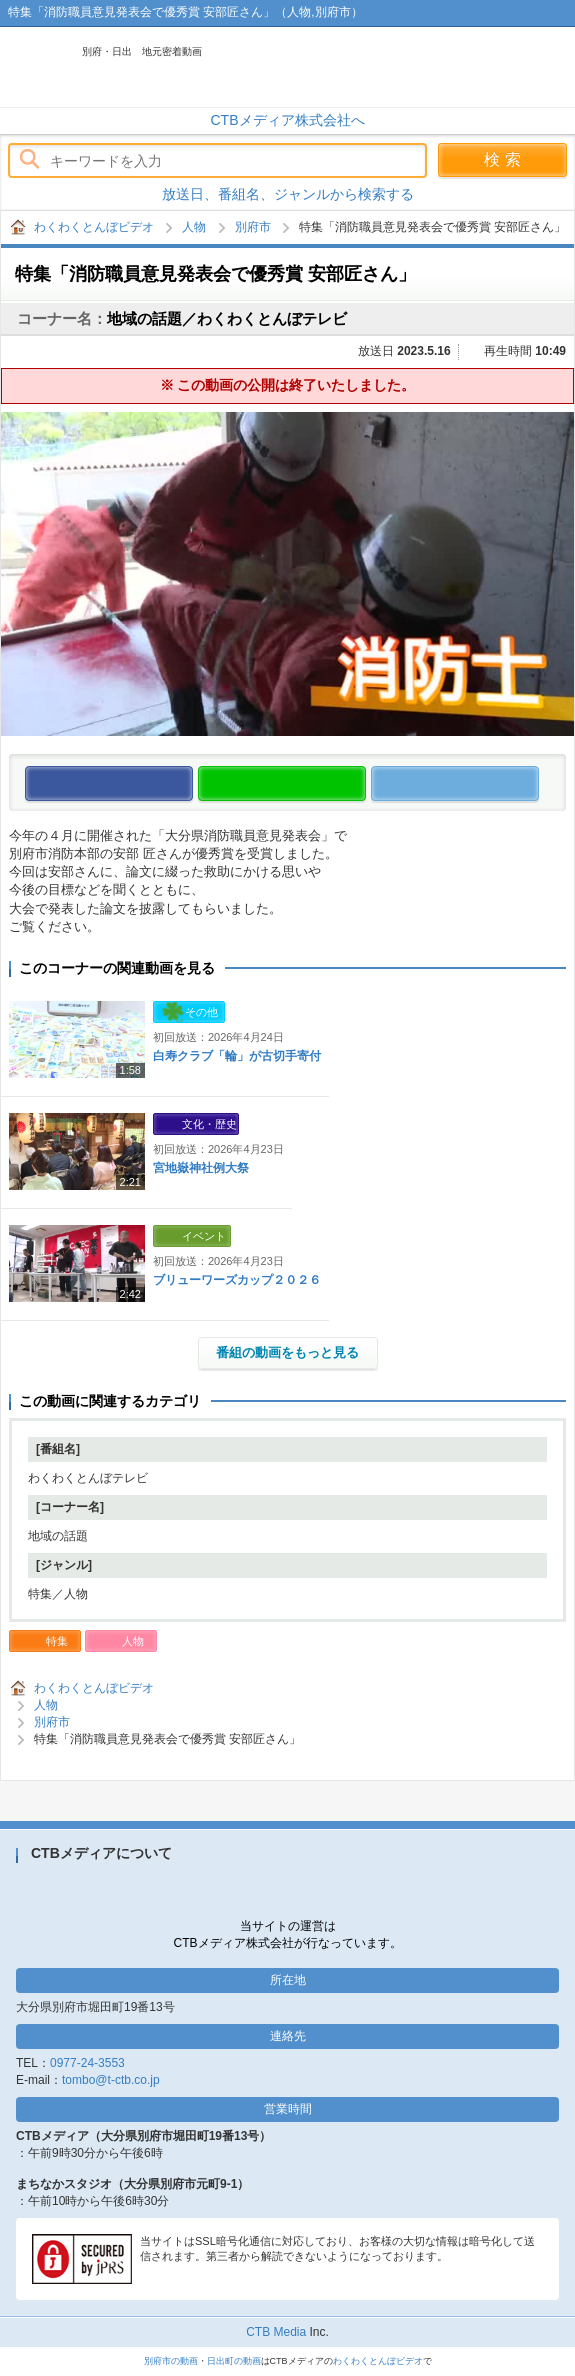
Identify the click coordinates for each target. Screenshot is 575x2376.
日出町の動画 (234, 2361)
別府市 (253, 227)
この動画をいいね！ (192, 784)
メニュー (550, 67)
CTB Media (276, 2332)
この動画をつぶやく (538, 784)
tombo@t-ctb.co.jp (111, 2080)
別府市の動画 (171, 2361)
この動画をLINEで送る (365, 784)
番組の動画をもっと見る (287, 1352)
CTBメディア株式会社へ (288, 120)
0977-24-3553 (87, 2063)
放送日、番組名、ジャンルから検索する (288, 194)
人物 (194, 227)
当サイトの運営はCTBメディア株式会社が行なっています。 (288, 1934)
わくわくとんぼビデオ (211, 67)
